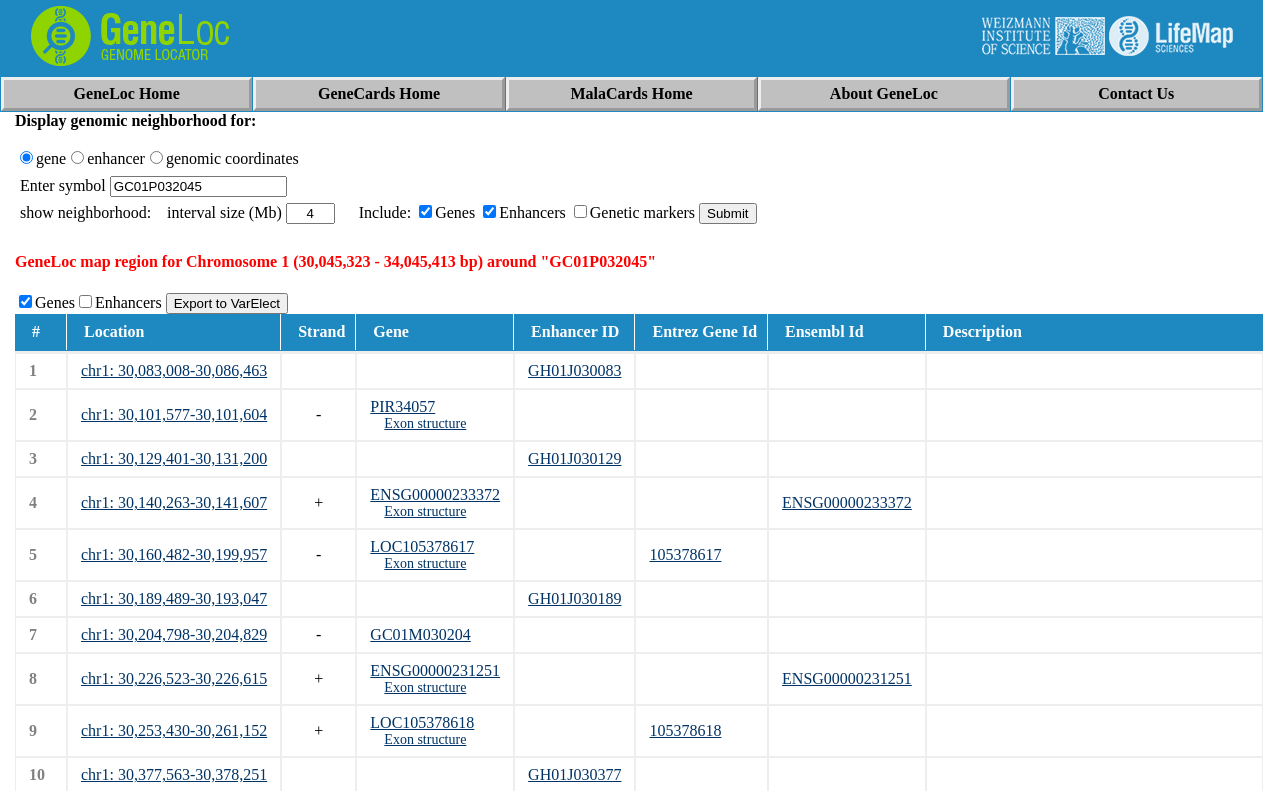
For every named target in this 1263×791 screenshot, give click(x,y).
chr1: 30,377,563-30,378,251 (174, 774)
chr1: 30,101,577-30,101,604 (174, 414)
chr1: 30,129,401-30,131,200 (174, 458)
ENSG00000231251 (435, 670)
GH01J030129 (574, 458)
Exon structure (425, 423)
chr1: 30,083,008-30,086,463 (174, 370)
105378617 (685, 554)
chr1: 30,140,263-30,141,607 (174, 502)
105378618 (685, 730)
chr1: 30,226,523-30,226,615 (174, 678)
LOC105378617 (422, 546)
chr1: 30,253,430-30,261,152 (174, 730)
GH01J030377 (574, 774)
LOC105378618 (422, 722)
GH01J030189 (574, 598)
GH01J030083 (574, 370)
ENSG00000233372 (435, 494)
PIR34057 (402, 406)
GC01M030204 (420, 634)
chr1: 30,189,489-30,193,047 (174, 598)
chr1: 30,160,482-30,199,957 (174, 554)
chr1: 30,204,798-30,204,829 (174, 634)
